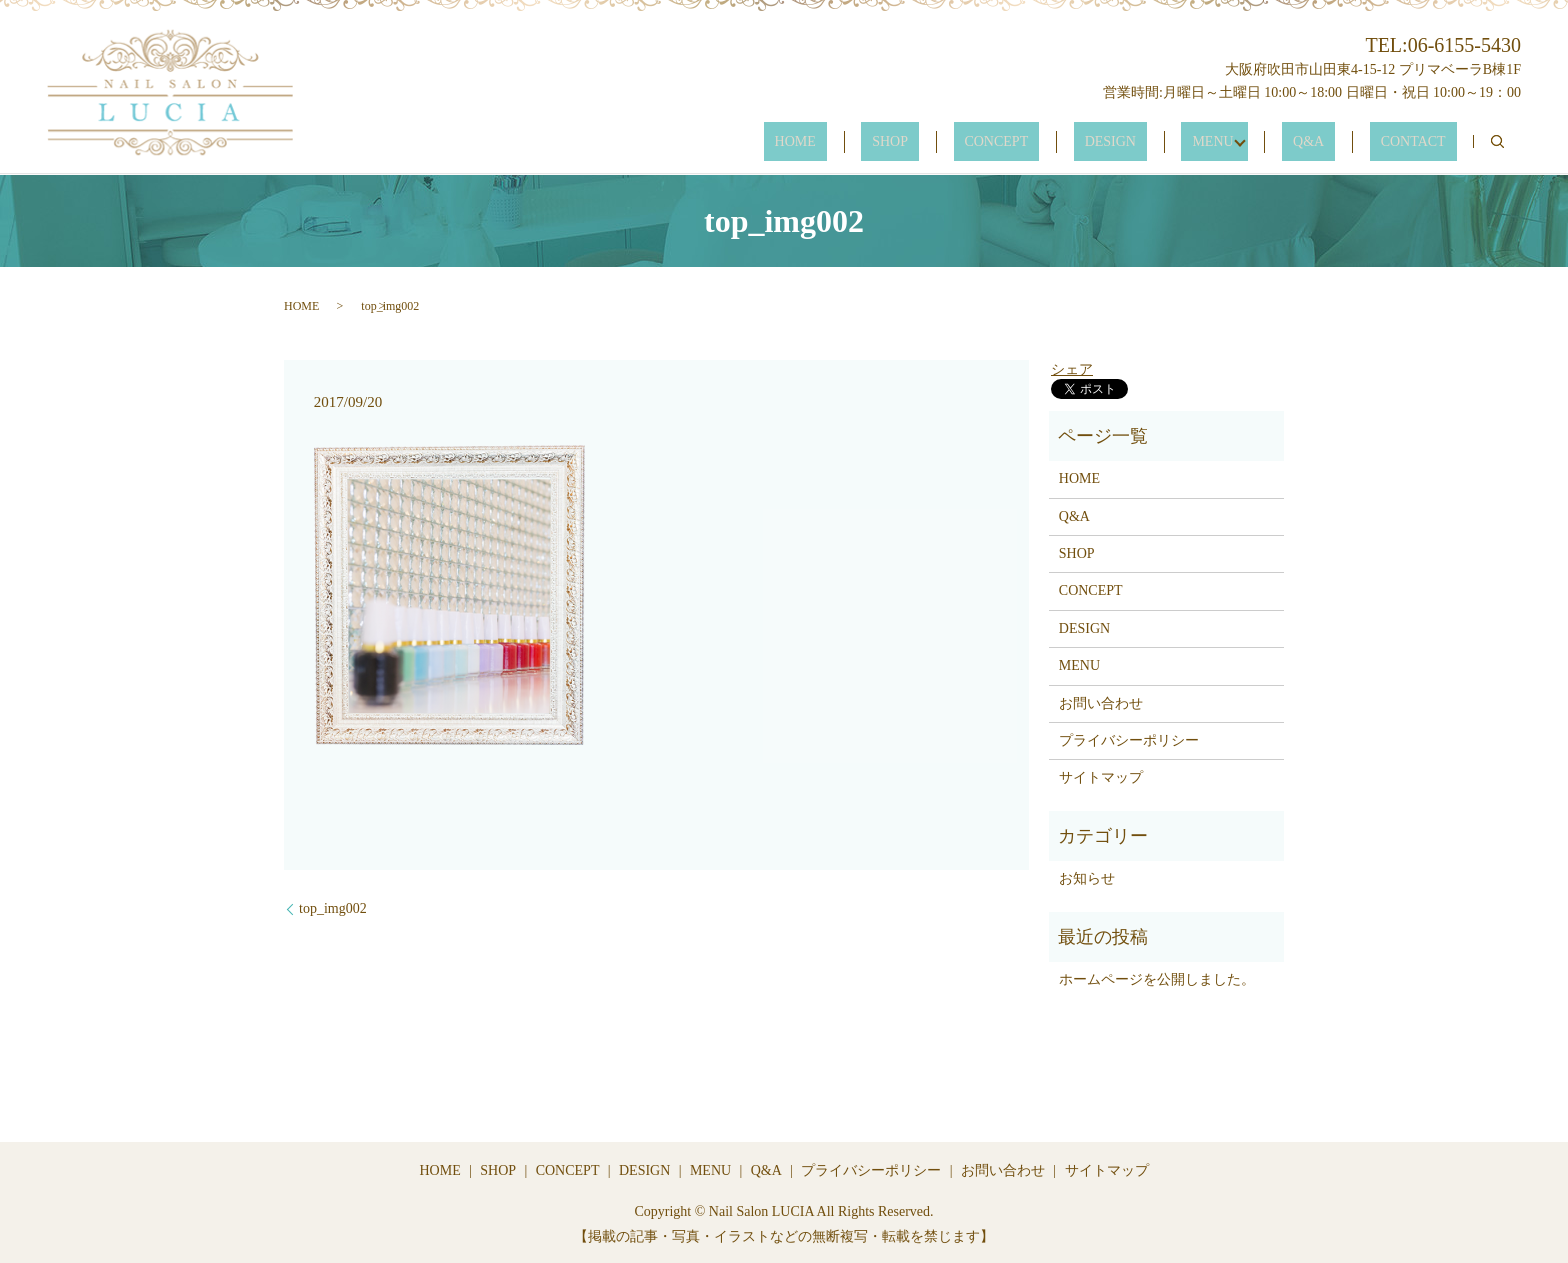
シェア (1072, 369)
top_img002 (333, 908)
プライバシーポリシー (1129, 740)
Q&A (1341, 142)
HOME (925, 142)
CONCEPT (1084, 142)
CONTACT (1424, 142)
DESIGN (1175, 142)
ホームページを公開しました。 (1157, 979)
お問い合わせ (1101, 703)
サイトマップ (1101, 777)
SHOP (999, 142)
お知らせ (1087, 878)
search (1497, 142)
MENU (1256, 142)
